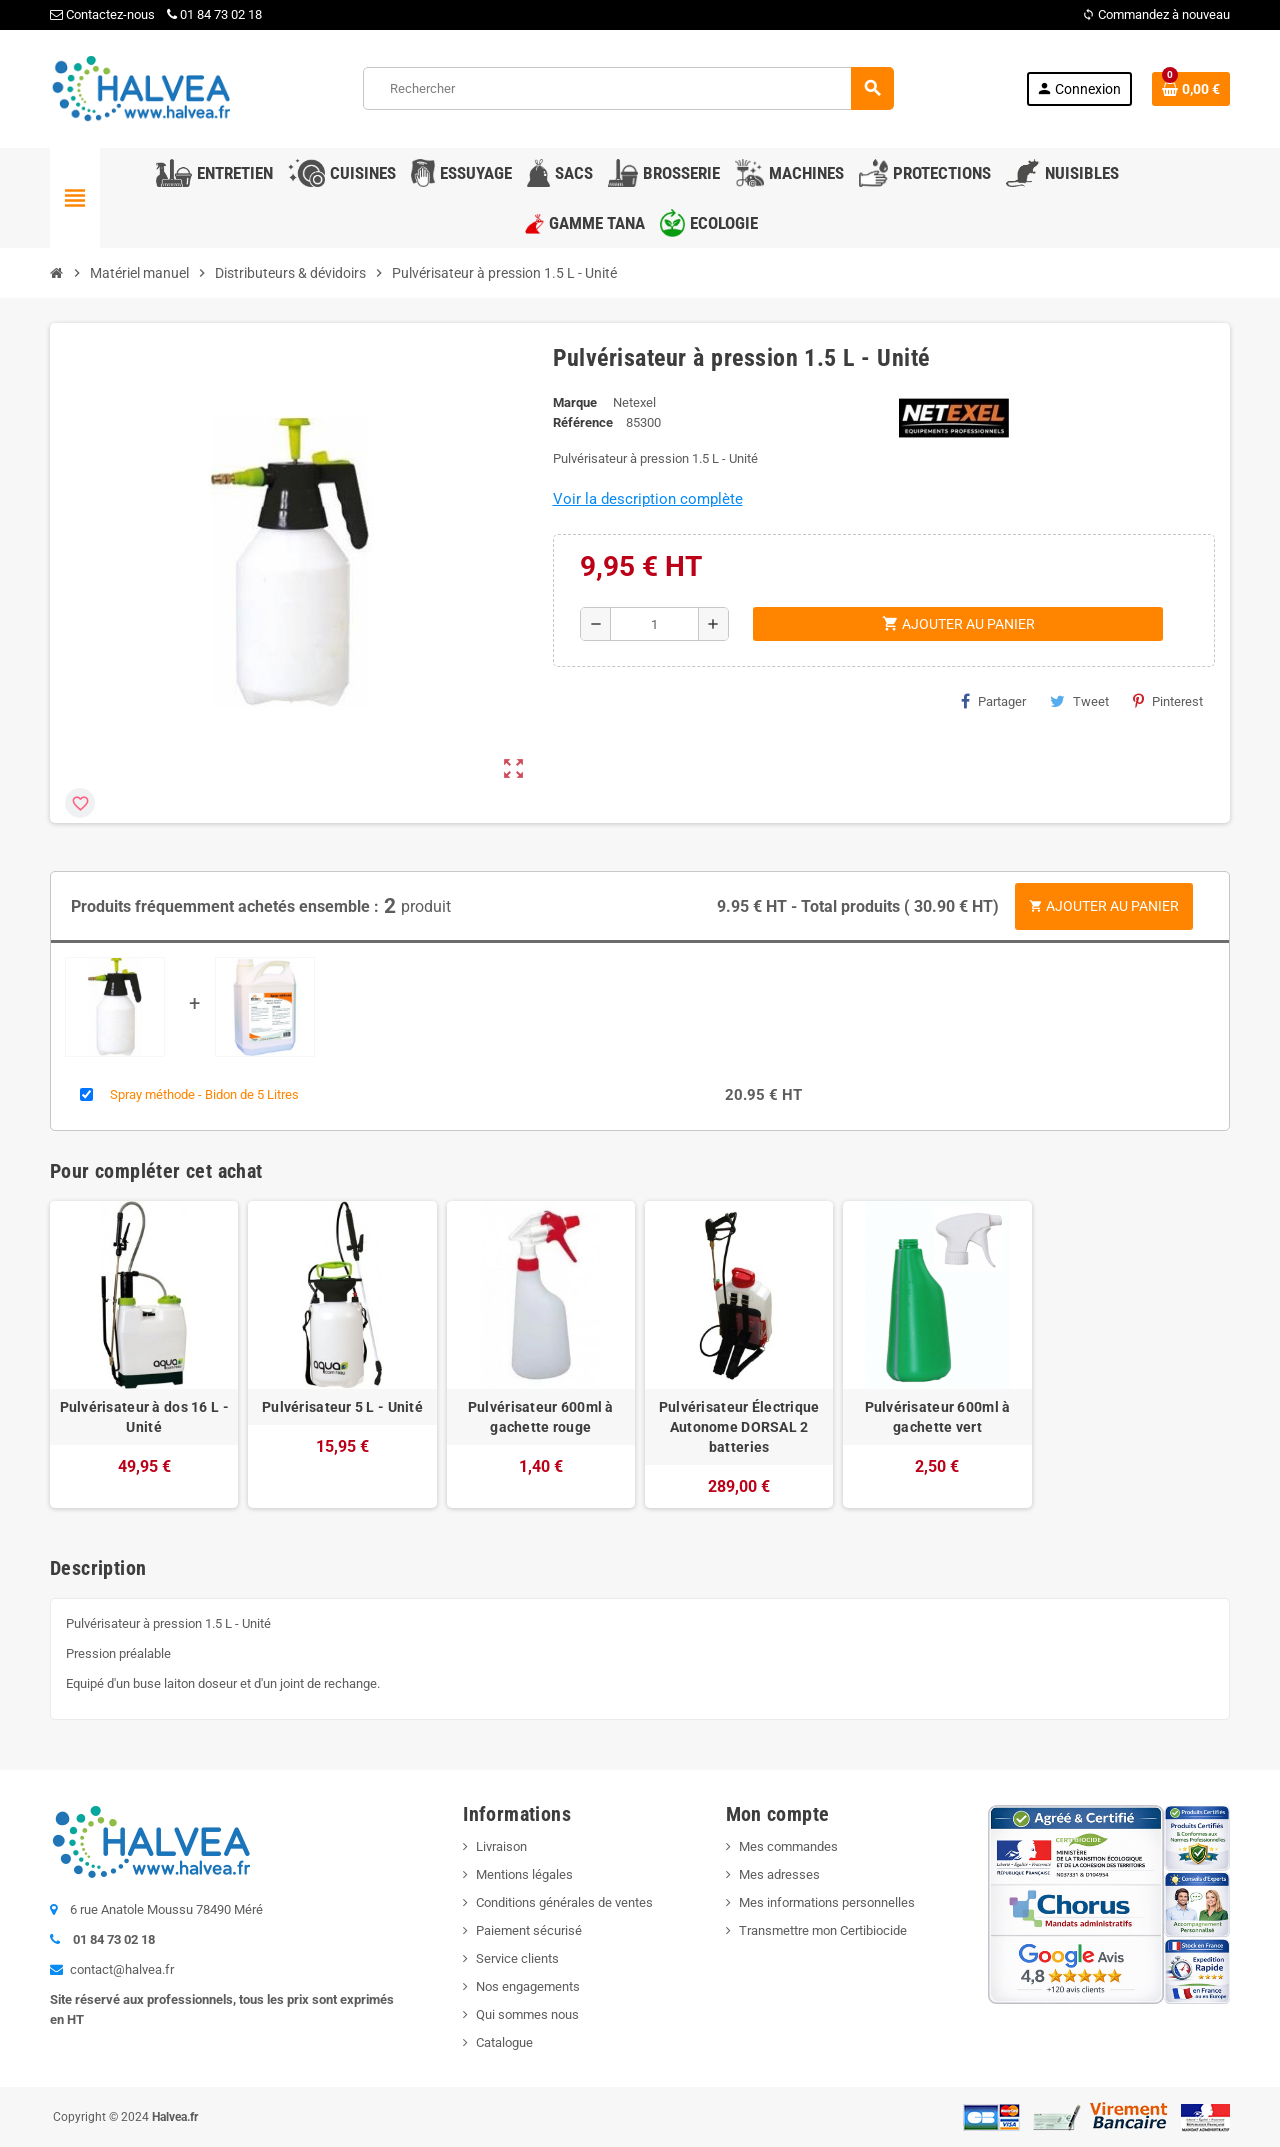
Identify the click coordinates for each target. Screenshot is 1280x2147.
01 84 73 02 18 (214, 14)
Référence (583, 422)
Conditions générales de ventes (564, 1902)
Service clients (517, 1958)
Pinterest (1168, 701)
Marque (575, 402)
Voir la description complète (648, 499)
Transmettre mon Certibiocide (823, 1930)
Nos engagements (528, 1986)
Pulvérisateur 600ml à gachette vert (938, 1417)
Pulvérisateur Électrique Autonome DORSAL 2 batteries (739, 1427)
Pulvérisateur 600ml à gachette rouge (541, 1417)
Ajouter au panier (1104, 906)
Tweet (1079, 701)
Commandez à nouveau (1156, 14)
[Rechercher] (628, 88)
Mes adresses (779, 1874)
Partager (993, 701)
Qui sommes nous (527, 2014)
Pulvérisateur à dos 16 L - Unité (144, 1417)
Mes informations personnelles (827, 1902)
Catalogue (504, 2042)
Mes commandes (788, 1846)
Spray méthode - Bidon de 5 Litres (204, 1094)
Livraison (501, 1846)
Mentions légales (524, 1874)
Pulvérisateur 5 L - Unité (342, 1407)
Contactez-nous (102, 14)
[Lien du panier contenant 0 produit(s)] (1191, 89)
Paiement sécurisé (529, 1930)
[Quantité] (654, 624)
